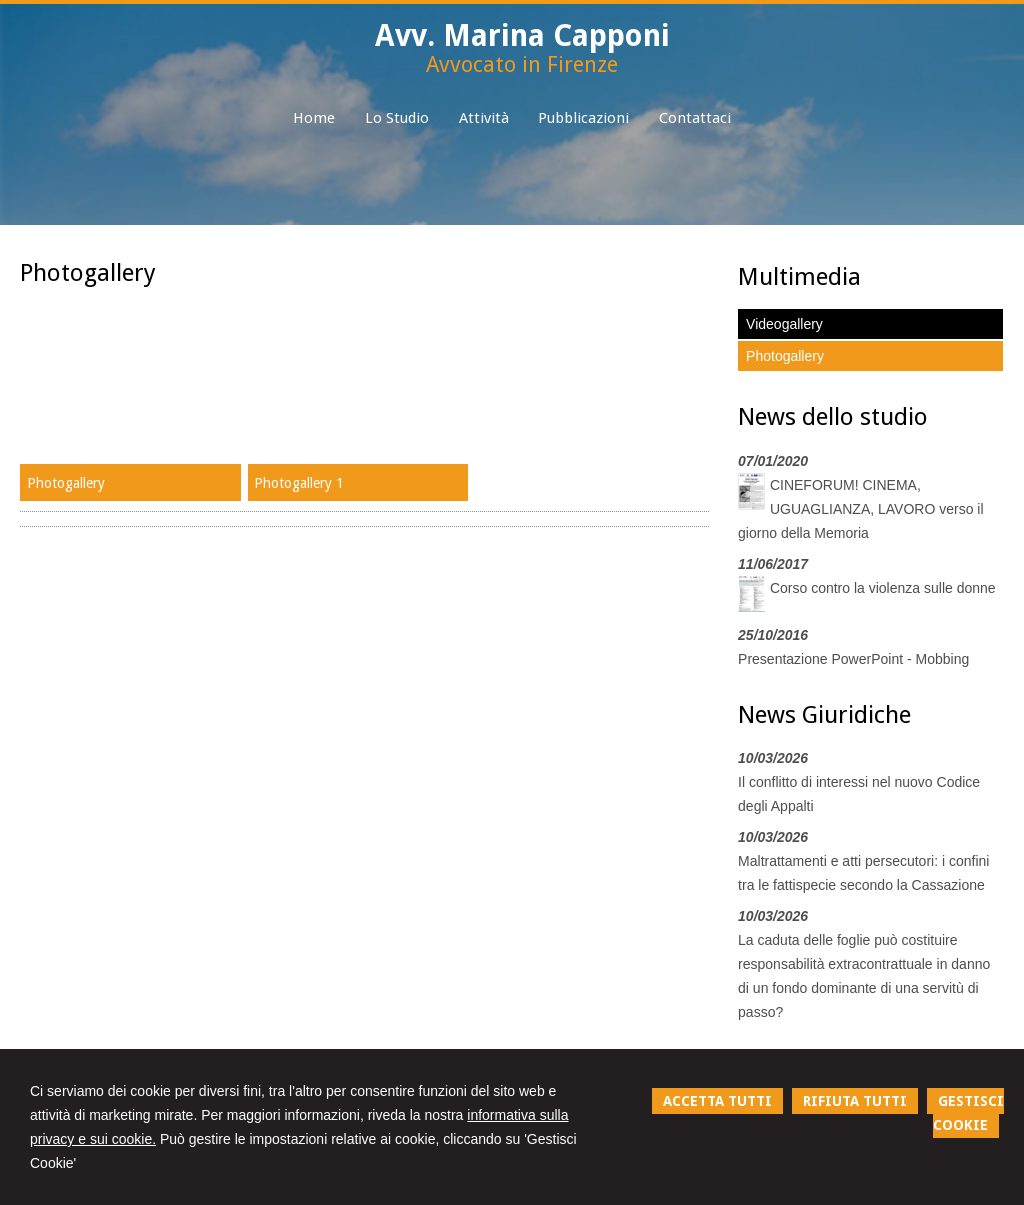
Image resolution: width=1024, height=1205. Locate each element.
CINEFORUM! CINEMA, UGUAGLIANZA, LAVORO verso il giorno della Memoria (861, 509)
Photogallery (66, 483)
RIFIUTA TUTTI (855, 1101)
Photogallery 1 (299, 483)
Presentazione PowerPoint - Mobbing (853, 659)
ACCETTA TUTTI (717, 1101)
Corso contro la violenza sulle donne (883, 588)
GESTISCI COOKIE (968, 1113)
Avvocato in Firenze (522, 64)
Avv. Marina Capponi (522, 35)
